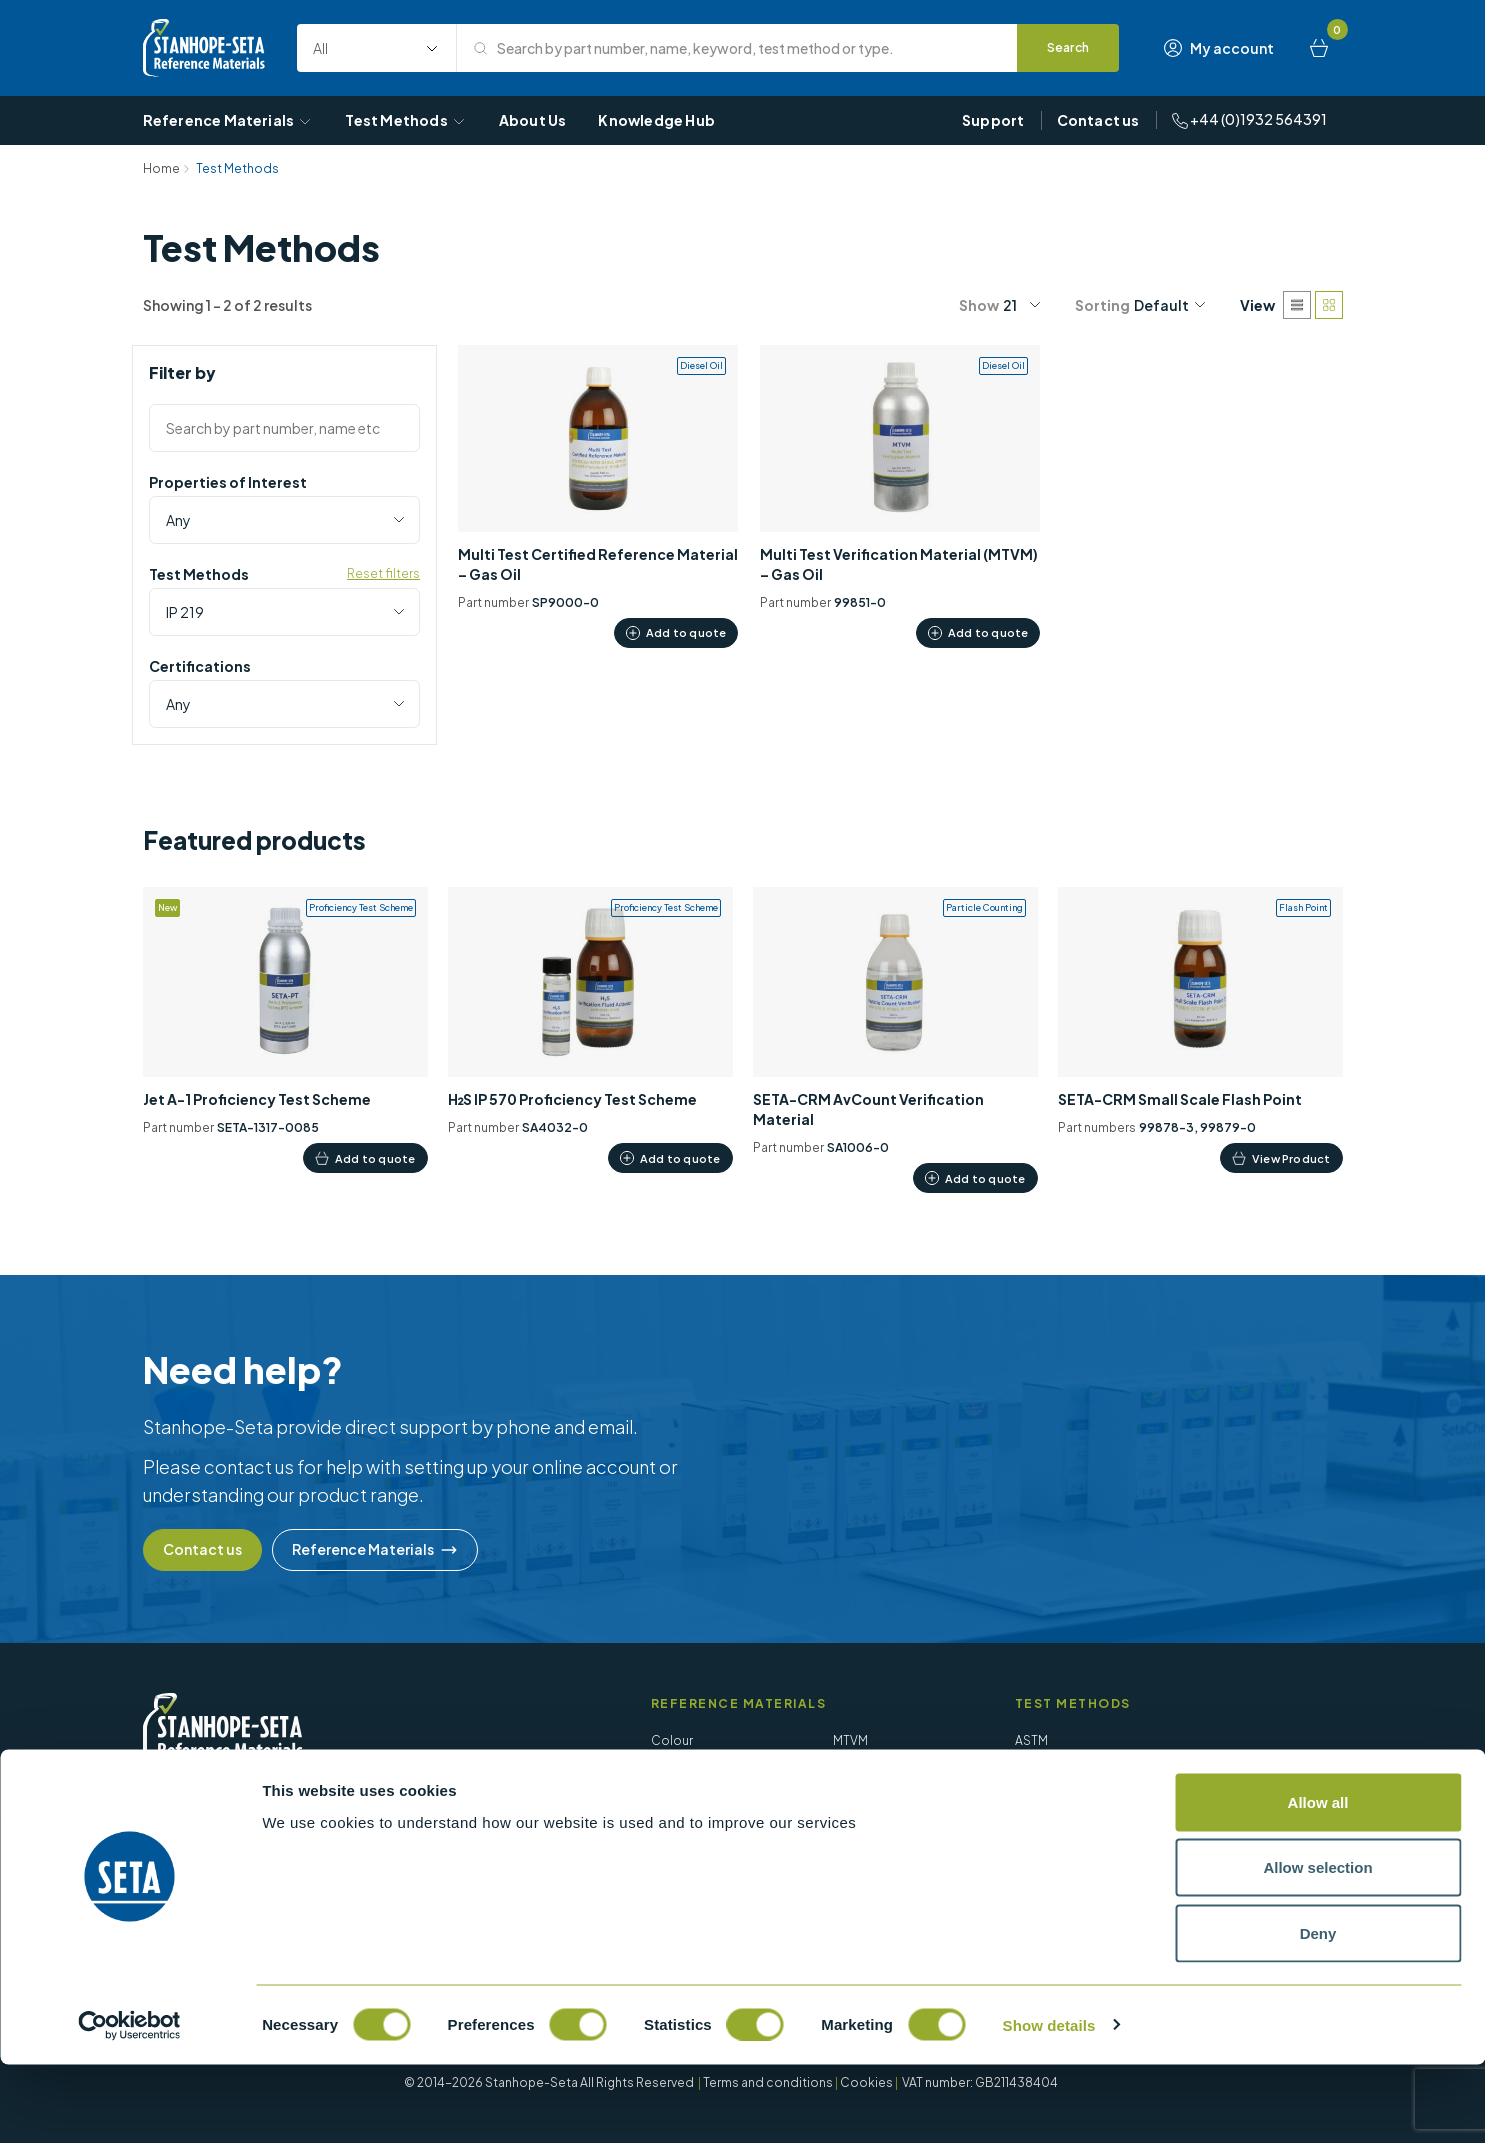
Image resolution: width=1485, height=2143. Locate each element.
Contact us (1098, 120)
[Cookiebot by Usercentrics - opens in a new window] (129, 2104)
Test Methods (405, 120)
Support (993, 120)
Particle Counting (885, 1770)
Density (673, 1770)
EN (1023, 1800)
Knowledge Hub (656, 120)
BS (1023, 1770)
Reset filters (383, 573)
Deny (1318, 2011)
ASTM (1031, 1740)
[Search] (1069, 48)
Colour (672, 1740)
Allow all (1318, 1880)
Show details (1049, 2103)
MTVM (850, 1740)
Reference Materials (228, 120)
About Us (533, 120)
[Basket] (1319, 48)
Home (161, 168)
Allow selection (1317, 1946)
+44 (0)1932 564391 (1249, 119)
